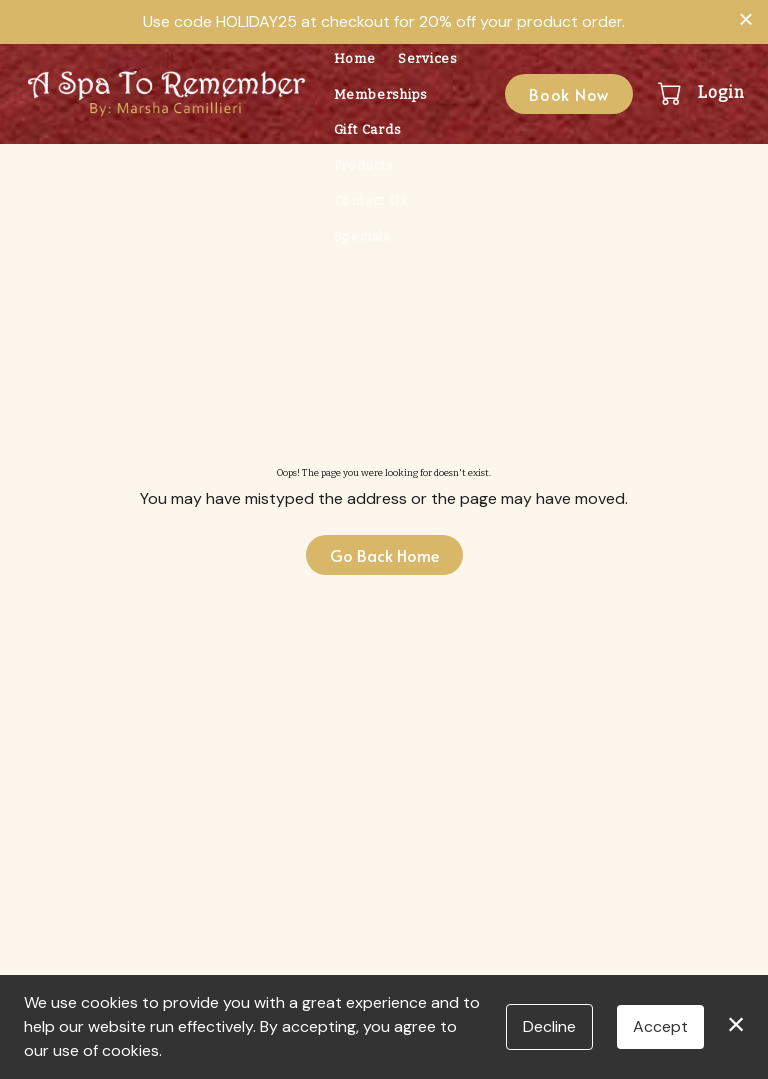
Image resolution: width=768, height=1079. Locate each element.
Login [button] (721, 92)
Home (355, 58)
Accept (660, 1026)
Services (428, 58)
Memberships (381, 94)
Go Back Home (384, 555)
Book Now (569, 94)
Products (364, 165)
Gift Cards (368, 129)
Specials (362, 236)
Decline (549, 1026)
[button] (671, 93)
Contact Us (371, 200)
